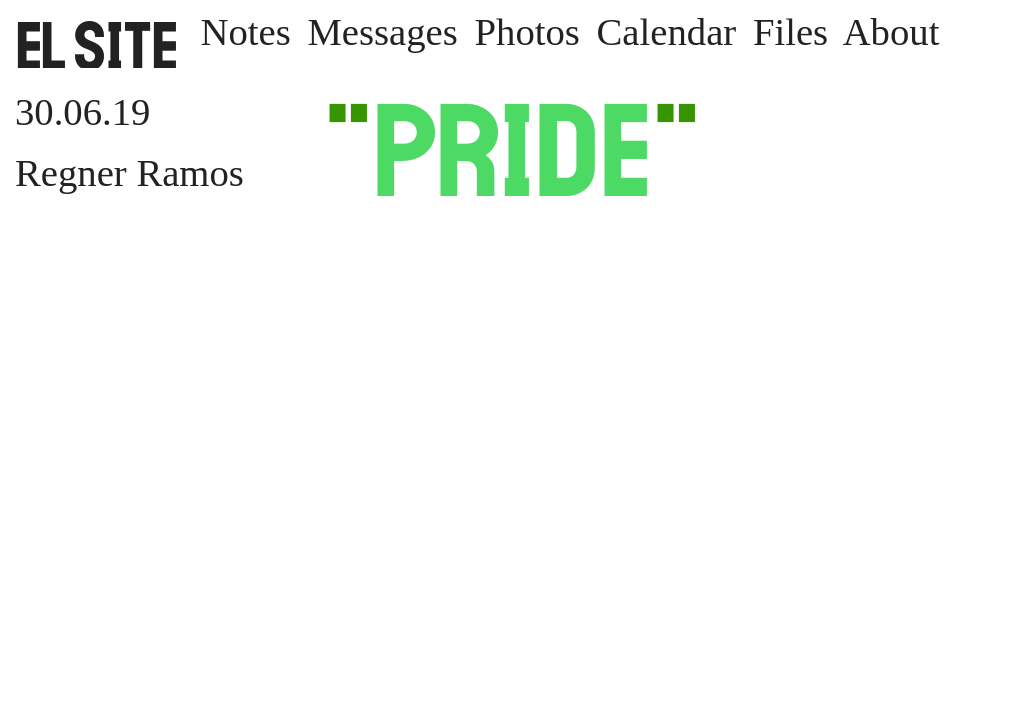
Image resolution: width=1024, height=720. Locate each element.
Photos (527, 32)
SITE (97, 45)
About (891, 32)
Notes (245, 32)
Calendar (667, 32)
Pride (512, 150)
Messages (382, 32)
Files (790, 32)
